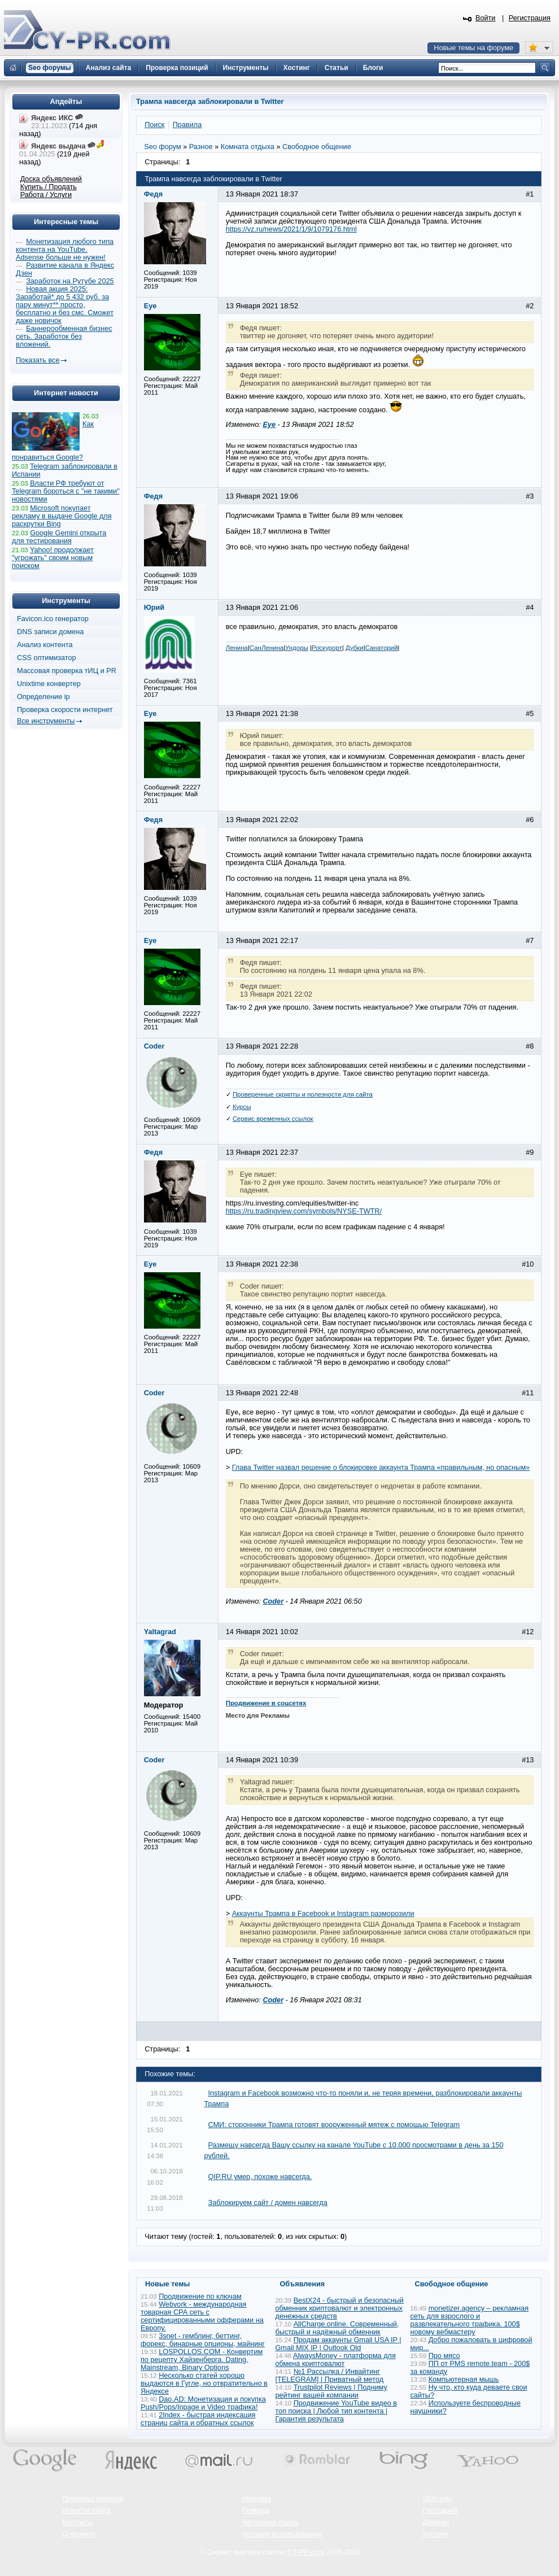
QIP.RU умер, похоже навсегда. (260, 2177)
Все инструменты (46, 721)
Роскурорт (327, 647)
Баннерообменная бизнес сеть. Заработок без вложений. (64, 336)
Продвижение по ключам (200, 2296)
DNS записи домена (50, 632)
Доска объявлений (51, 179)
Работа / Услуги (46, 195)
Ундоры (296, 647)
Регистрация (530, 18)
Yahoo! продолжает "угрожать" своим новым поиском (53, 558)
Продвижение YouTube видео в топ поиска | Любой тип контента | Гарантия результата (337, 2411)
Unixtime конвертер (49, 684)
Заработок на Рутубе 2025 (69, 281)
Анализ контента (45, 645)
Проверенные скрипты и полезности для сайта (303, 1094)
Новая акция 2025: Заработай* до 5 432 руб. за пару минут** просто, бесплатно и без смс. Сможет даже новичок (64, 305)
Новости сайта (86, 2510)
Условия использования (282, 2534)
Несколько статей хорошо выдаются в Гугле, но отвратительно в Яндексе (204, 2383)
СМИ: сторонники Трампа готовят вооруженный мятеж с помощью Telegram (334, 2125)
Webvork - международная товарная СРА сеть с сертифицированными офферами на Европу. (202, 2316)
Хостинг (435, 2534)
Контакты (77, 2522)
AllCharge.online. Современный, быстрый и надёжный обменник (337, 2328)
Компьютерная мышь (464, 2379)
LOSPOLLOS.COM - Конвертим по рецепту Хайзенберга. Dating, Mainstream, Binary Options (202, 2360)
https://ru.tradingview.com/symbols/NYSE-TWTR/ (304, 1211)
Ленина (237, 647)
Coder (273, 1601)
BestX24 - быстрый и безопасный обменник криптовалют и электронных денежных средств (340, 2308)
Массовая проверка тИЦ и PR (66, 671)
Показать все (37, 360)
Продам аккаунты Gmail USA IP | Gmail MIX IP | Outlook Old (338, 2344)
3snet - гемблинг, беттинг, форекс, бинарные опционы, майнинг (203, 2340)
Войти (485, 18)
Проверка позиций (92, 2499)
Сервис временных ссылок (273, 1118)
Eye (269, 425)
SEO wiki (436, 2499)
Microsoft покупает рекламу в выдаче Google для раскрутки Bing (62, 516)
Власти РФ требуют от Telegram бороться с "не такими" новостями (66, 491)
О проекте (79, 2534)
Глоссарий (439, 2510)
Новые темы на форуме (473, 48)
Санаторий (381, 647)
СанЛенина (266, 647)
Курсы (242, 1106)
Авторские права (270, 2522)
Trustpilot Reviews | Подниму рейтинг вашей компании (331, 2391)
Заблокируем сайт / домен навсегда (267, 2203)
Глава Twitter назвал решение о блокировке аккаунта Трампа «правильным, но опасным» (381, 1468)
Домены (435, 2522)
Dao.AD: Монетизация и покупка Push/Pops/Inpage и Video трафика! (203, 2403)
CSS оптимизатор (46, 658)
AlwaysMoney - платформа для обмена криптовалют (336, 2360)
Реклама (256, 2499)
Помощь (256, 2510)
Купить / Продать (48, 187)
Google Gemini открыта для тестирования (59, 537)
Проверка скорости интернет (65, 710)
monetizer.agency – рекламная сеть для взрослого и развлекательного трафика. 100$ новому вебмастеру (469, 2320)
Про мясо (444, 2356)
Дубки (355, 647)
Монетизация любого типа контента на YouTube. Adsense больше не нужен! (64, 249)
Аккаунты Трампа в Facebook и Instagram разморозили (323, 1914)
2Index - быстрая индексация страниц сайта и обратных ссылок (198, 2419)
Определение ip (43, 697)
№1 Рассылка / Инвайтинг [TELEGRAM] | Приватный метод (330, 2375)
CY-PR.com (306, 2552)
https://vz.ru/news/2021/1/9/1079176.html (291, 229)
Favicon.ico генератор (53, 619)
